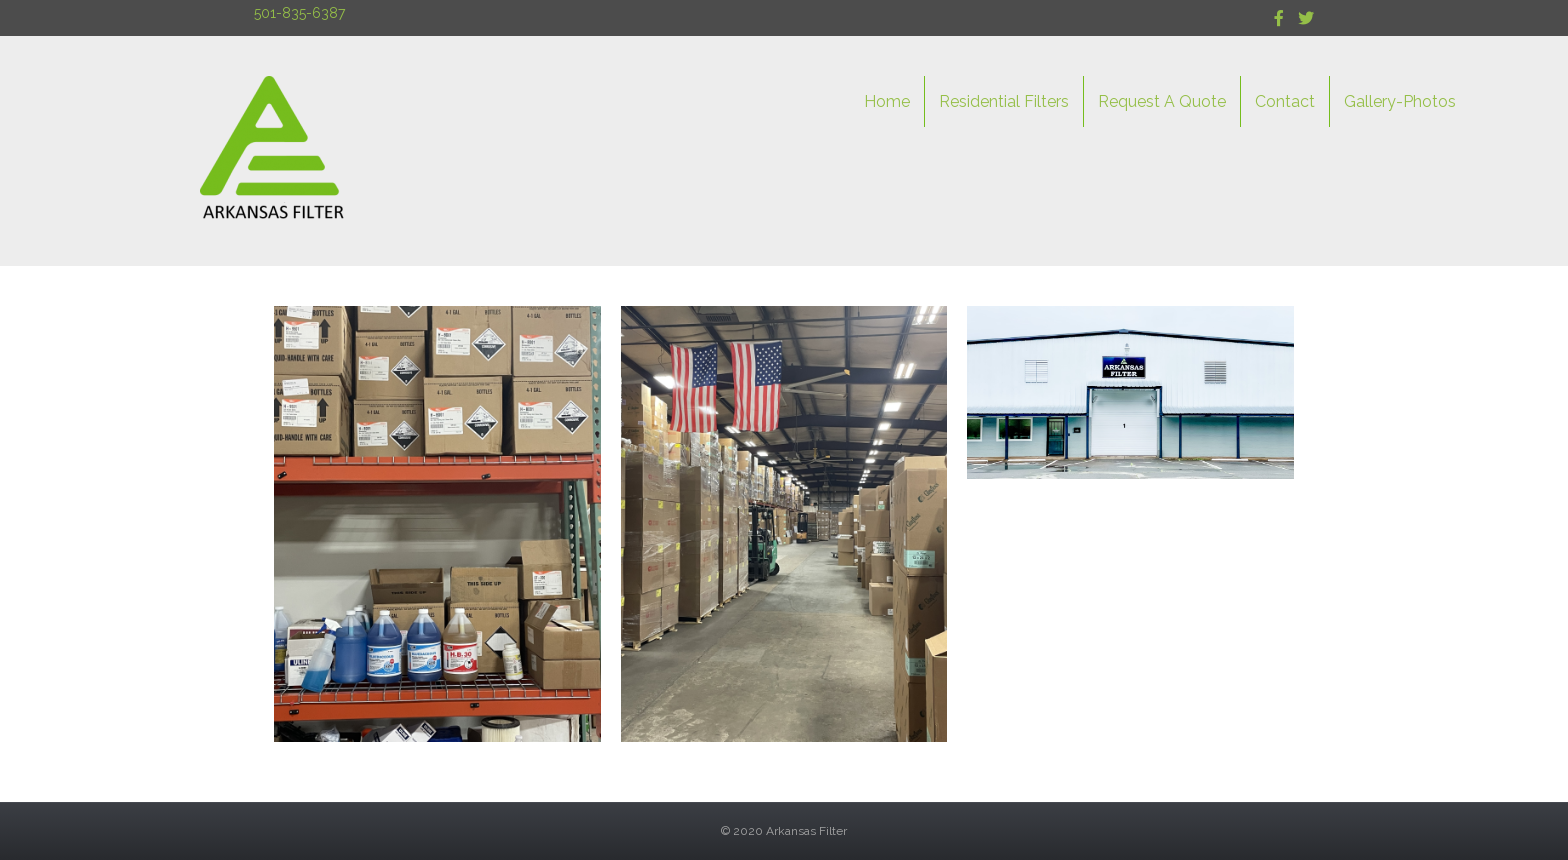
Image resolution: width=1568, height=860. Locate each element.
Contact (1285, 101)
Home (887, 101)
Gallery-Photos (1400, 101)
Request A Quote (1162, 101)
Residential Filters (1004, 101)
